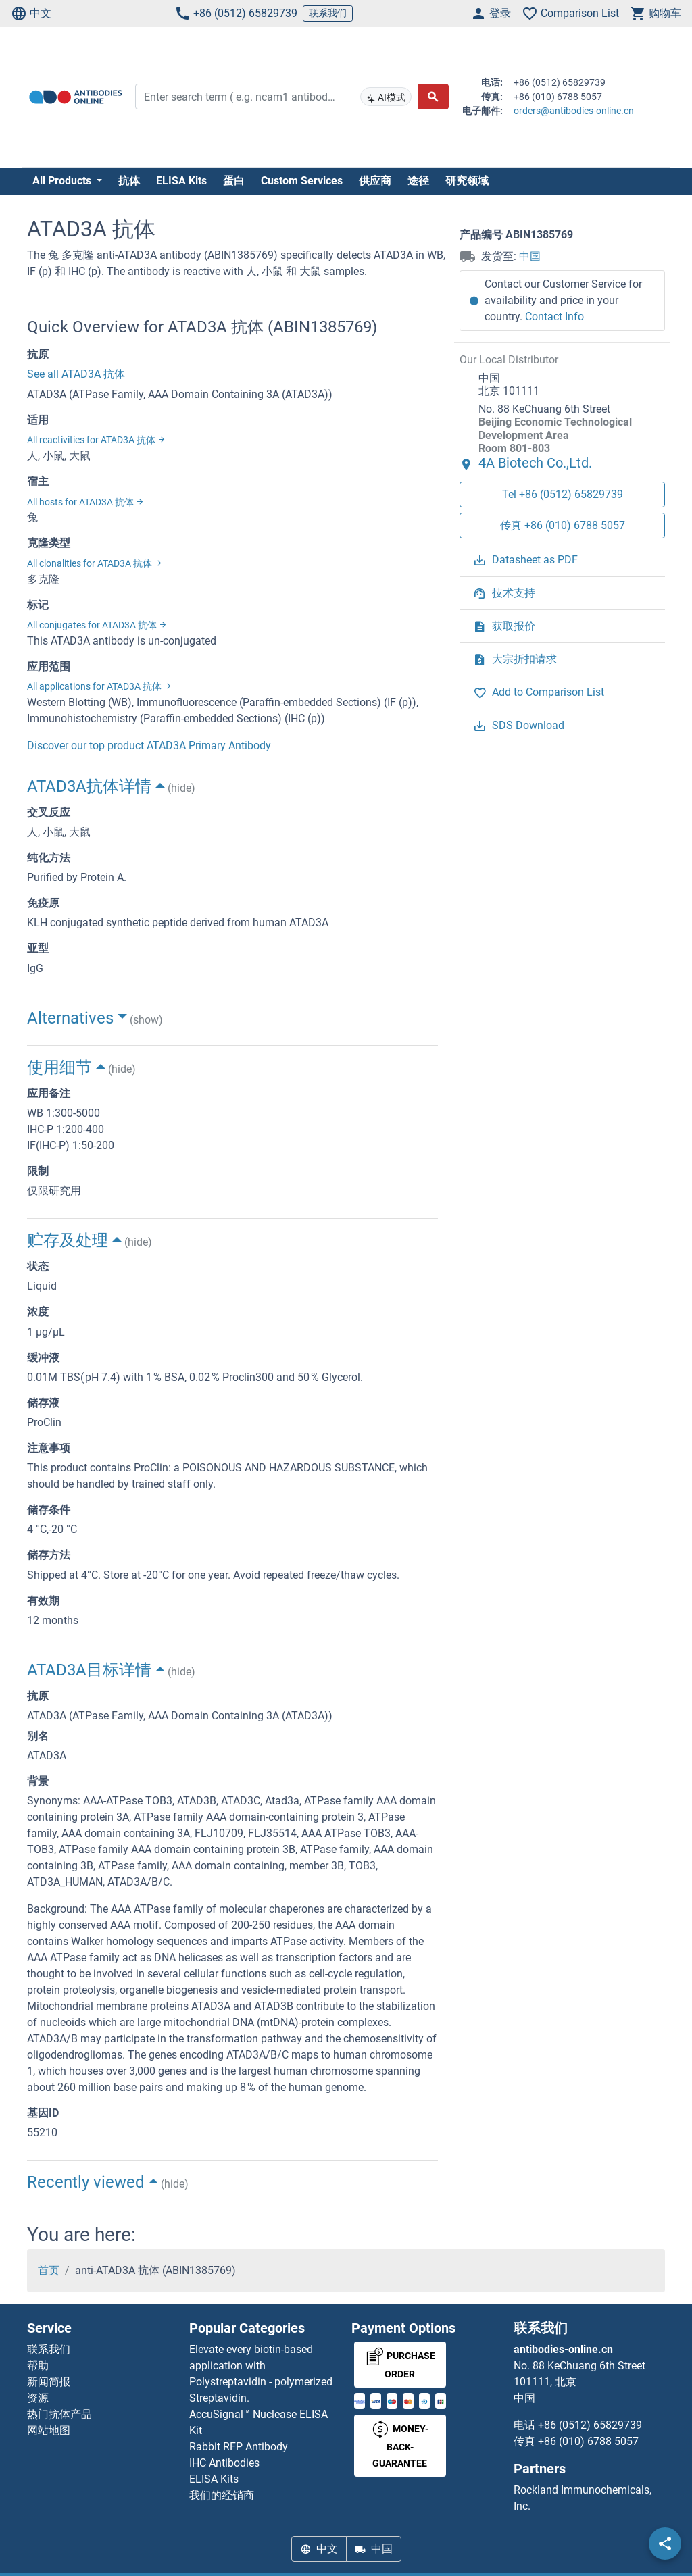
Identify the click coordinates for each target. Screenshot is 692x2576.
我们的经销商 (221, 2495)
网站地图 (48, 2430)
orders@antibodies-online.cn (574, 110)
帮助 (38, 2365)
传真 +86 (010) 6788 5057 (562, 525)
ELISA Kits (181, 180)
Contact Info (554, 316)
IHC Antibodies (224, 2462)
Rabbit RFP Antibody (238, 2446)
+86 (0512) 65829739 (235, 13)
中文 (31, 13)
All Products (63, 180)
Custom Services (302, 180)
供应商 (375, 180)
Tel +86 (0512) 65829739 (562, 494)
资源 (38, 2398)
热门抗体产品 (59, 2414)
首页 (48, 2270)
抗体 (129, 180)
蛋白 (234, 180)
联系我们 (328, 12)
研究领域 (467, 180)
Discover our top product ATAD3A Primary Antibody (149, 745)
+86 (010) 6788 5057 (588, 2441)
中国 (530, 256)
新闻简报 (48, 2381)
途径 (418, 180)
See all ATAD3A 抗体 (76, 374)
